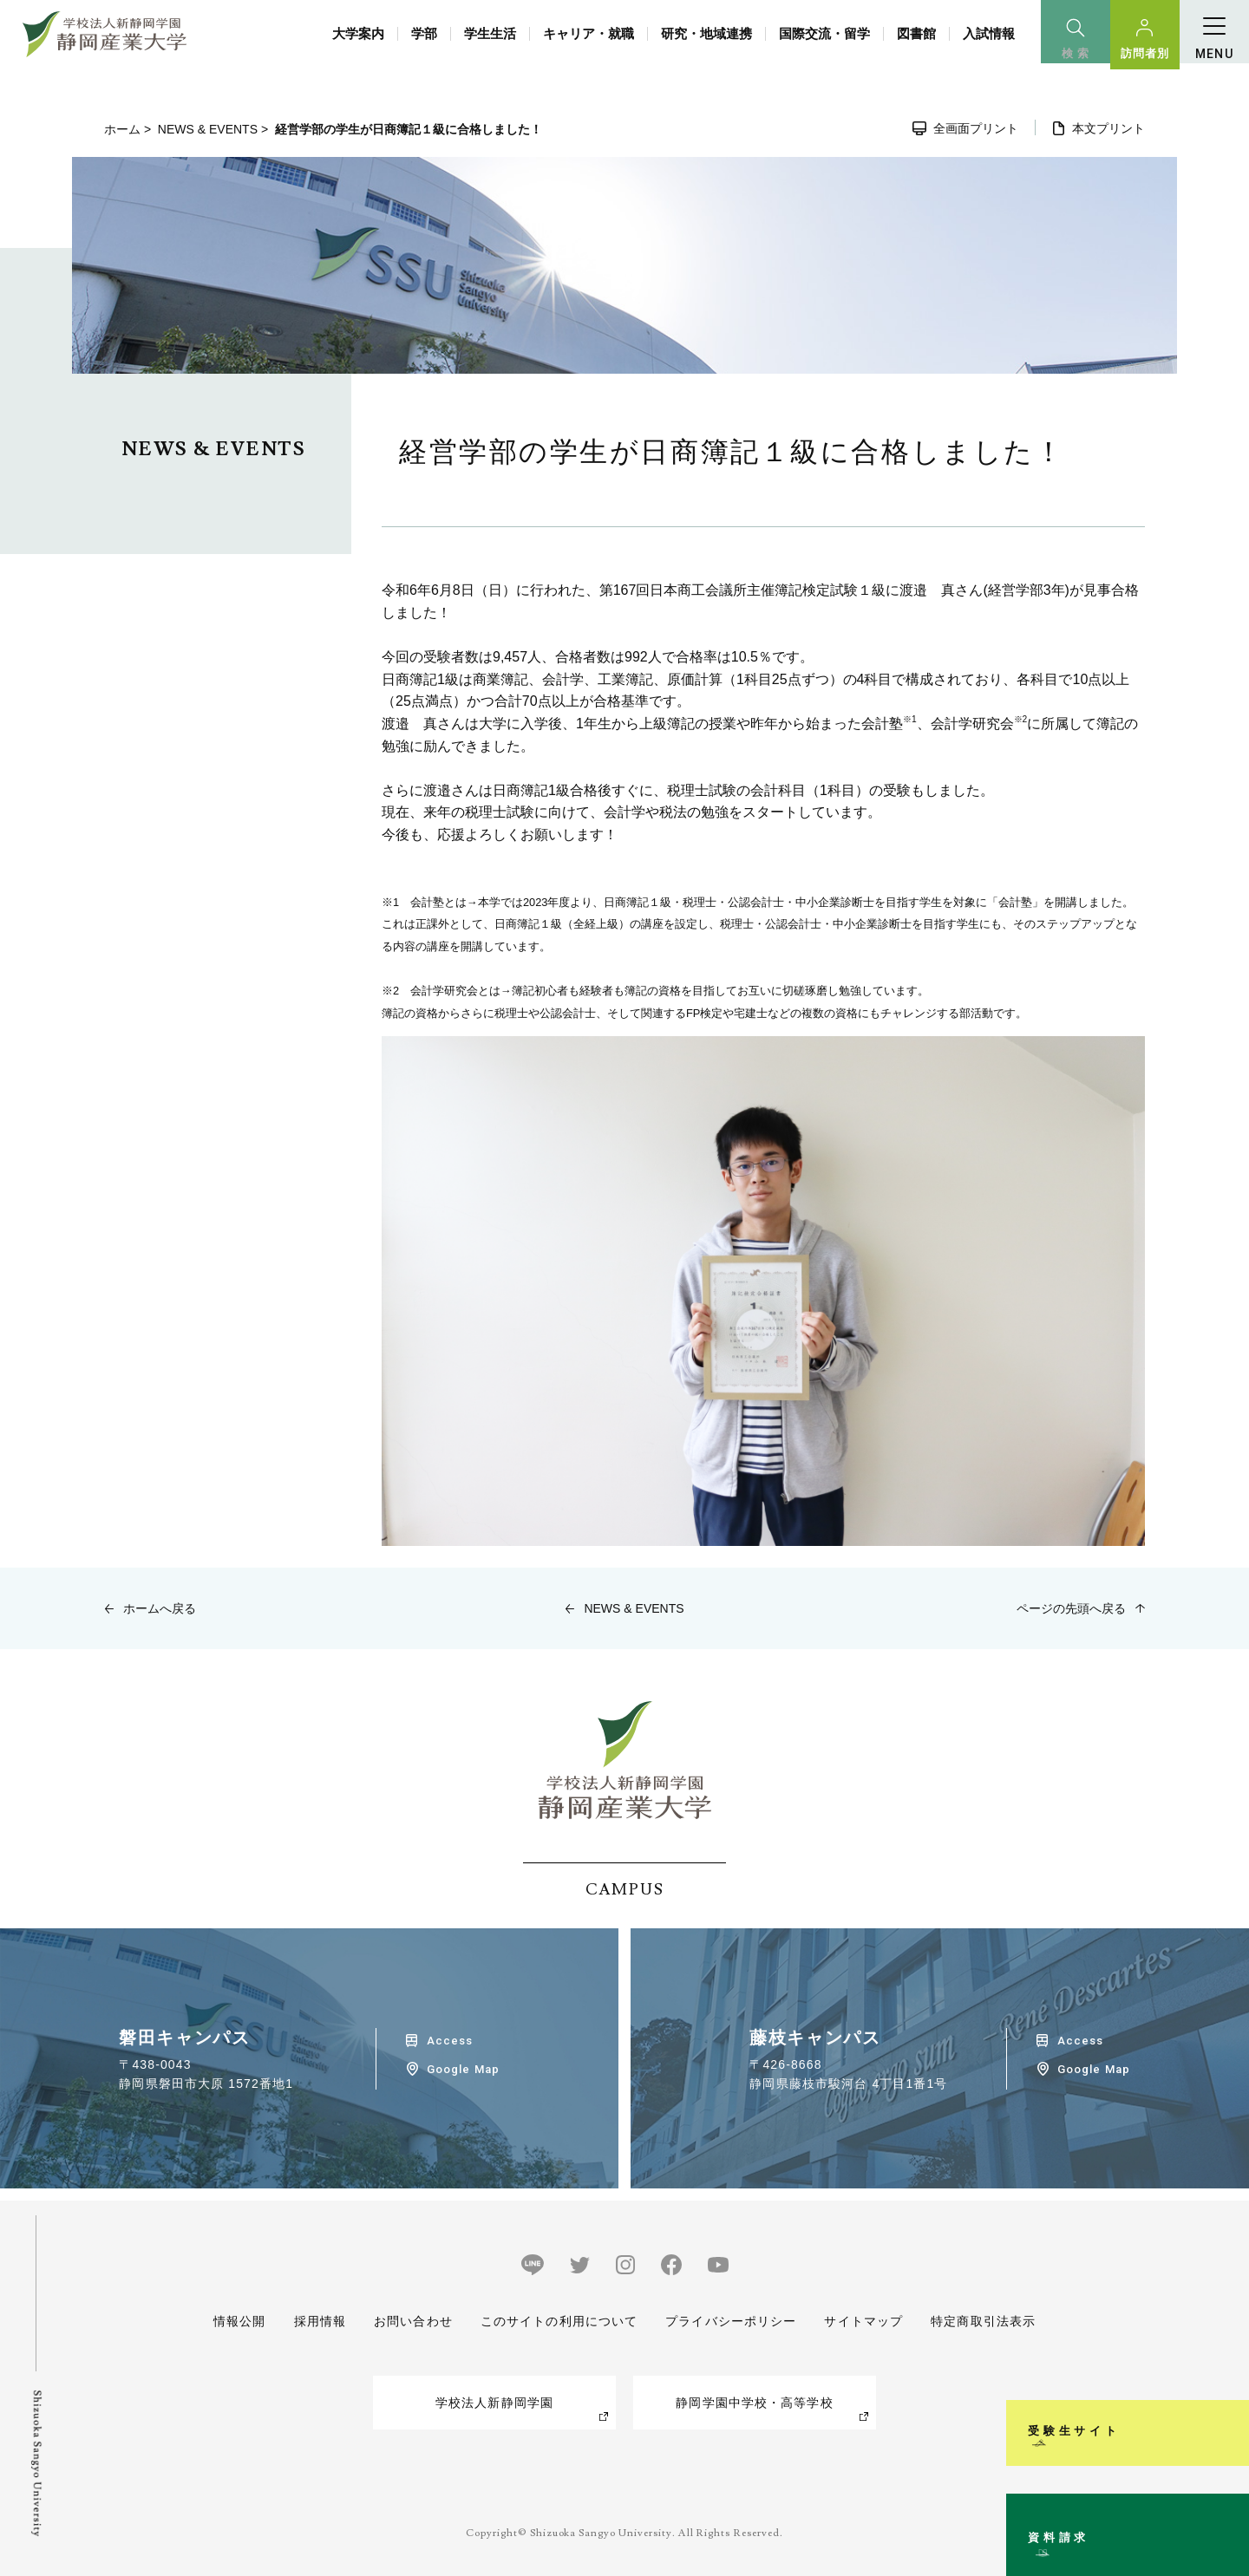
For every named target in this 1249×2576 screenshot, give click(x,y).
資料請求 (1226, 2492)
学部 (424, 33)
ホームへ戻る (159, 1608)
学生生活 (490, 33)
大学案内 (358, 33)
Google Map (463, 2069)
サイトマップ (863, 2321)
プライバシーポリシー (730, 2321)
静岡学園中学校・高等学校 (754, 2403)
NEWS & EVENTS (208, 129)
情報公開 (239, 2321)
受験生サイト (1226, 2314)
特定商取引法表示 (983, 2321)
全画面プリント (975, 128)
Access (450, 2040)
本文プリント (1108, 128)
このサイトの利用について (559, 2321)
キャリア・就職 (588, 33)
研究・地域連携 (706, 33)
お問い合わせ (413, 2321)
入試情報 (989, 33)
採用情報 (319, 2321)
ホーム (122, 129)
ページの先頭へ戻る (1071, 1608)
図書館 (916, 33)
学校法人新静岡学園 (494, 2403)
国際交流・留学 (824, 33)
